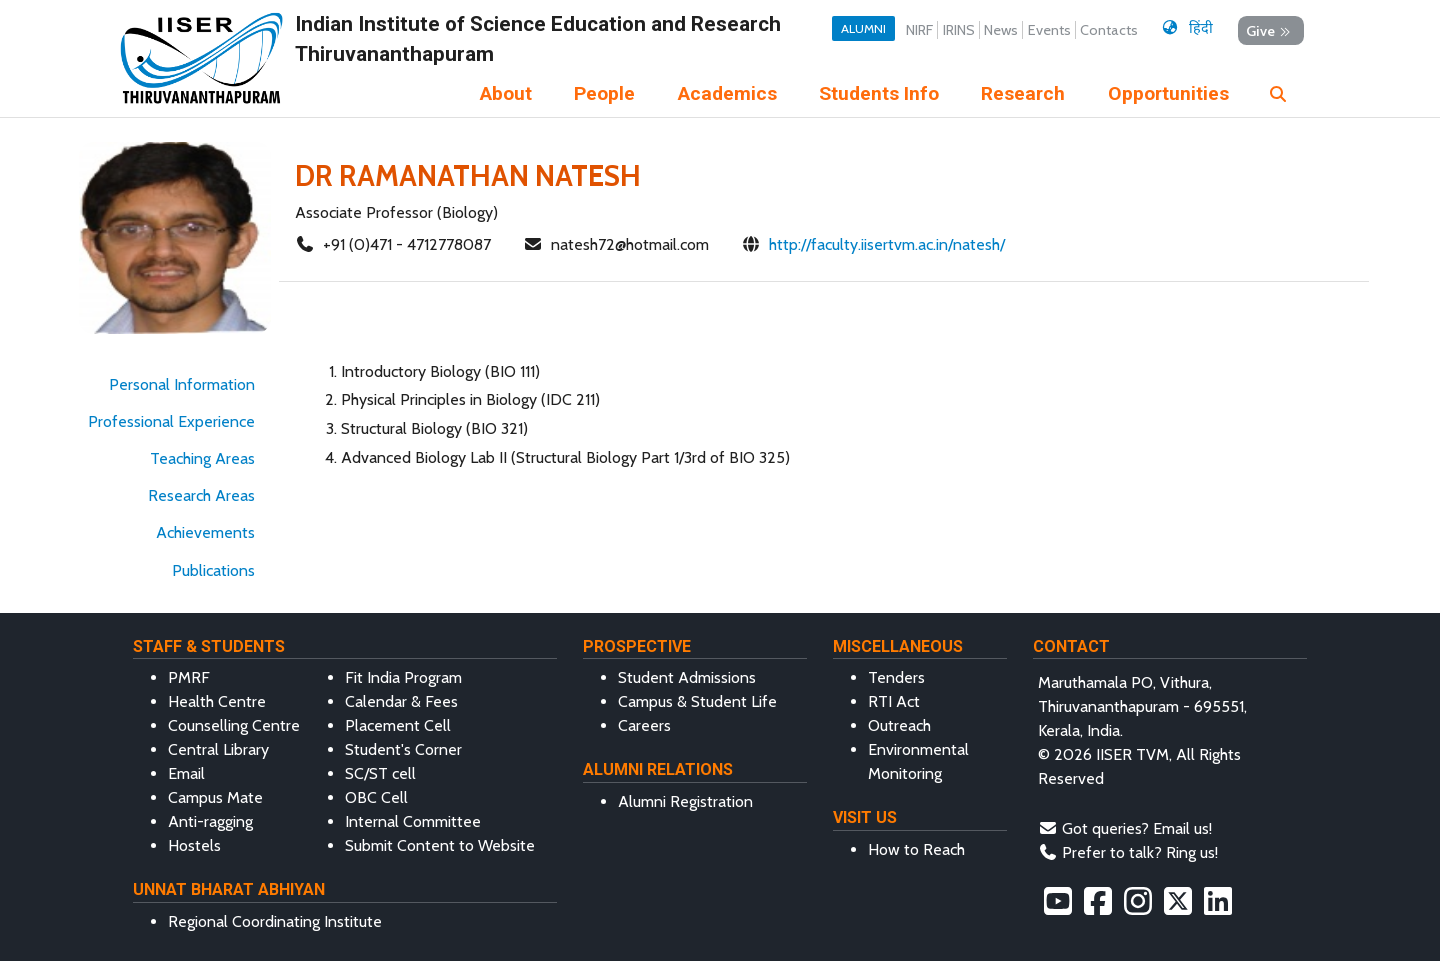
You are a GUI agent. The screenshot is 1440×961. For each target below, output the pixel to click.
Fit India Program (403, 677)
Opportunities (1168, 93)
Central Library (218, 749)
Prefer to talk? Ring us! (1140, 852)
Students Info (879, 93)
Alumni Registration (685, 801)
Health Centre (217, 701)
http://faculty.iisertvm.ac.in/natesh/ (887, 244)
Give (1270, 31)
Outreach (899, 725)
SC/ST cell (380, 773)
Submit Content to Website (440, 845)
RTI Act (894, 701)
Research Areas (201, 495)
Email (186, 773)
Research (1023, 93)
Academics (727, 93)
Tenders (896, 677)
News (1001, 30)
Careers (644, 725)
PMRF (189, 677)
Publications (213, 570)
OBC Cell (376, 797)
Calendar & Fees (401, 701)
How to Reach (916, 849)
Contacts (1109, 30)
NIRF (919, 30)
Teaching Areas (202, 458)
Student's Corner (403, 749)
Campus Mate (215, 797)
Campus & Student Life (697, 701)
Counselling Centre (234, 725)
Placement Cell (398, 725)
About (506, 93)
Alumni (863, 28)
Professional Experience (171, 421)
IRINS (959, 30)
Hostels (194, 845)
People (604, 93)
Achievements (205, 532)
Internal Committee (413, 821)
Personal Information (182, 384)
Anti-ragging (210, 821)
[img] (1278, 94)
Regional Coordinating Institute (275, 921)
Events (1049, 30)
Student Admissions (687, 677)
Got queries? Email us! (1137, 828)
